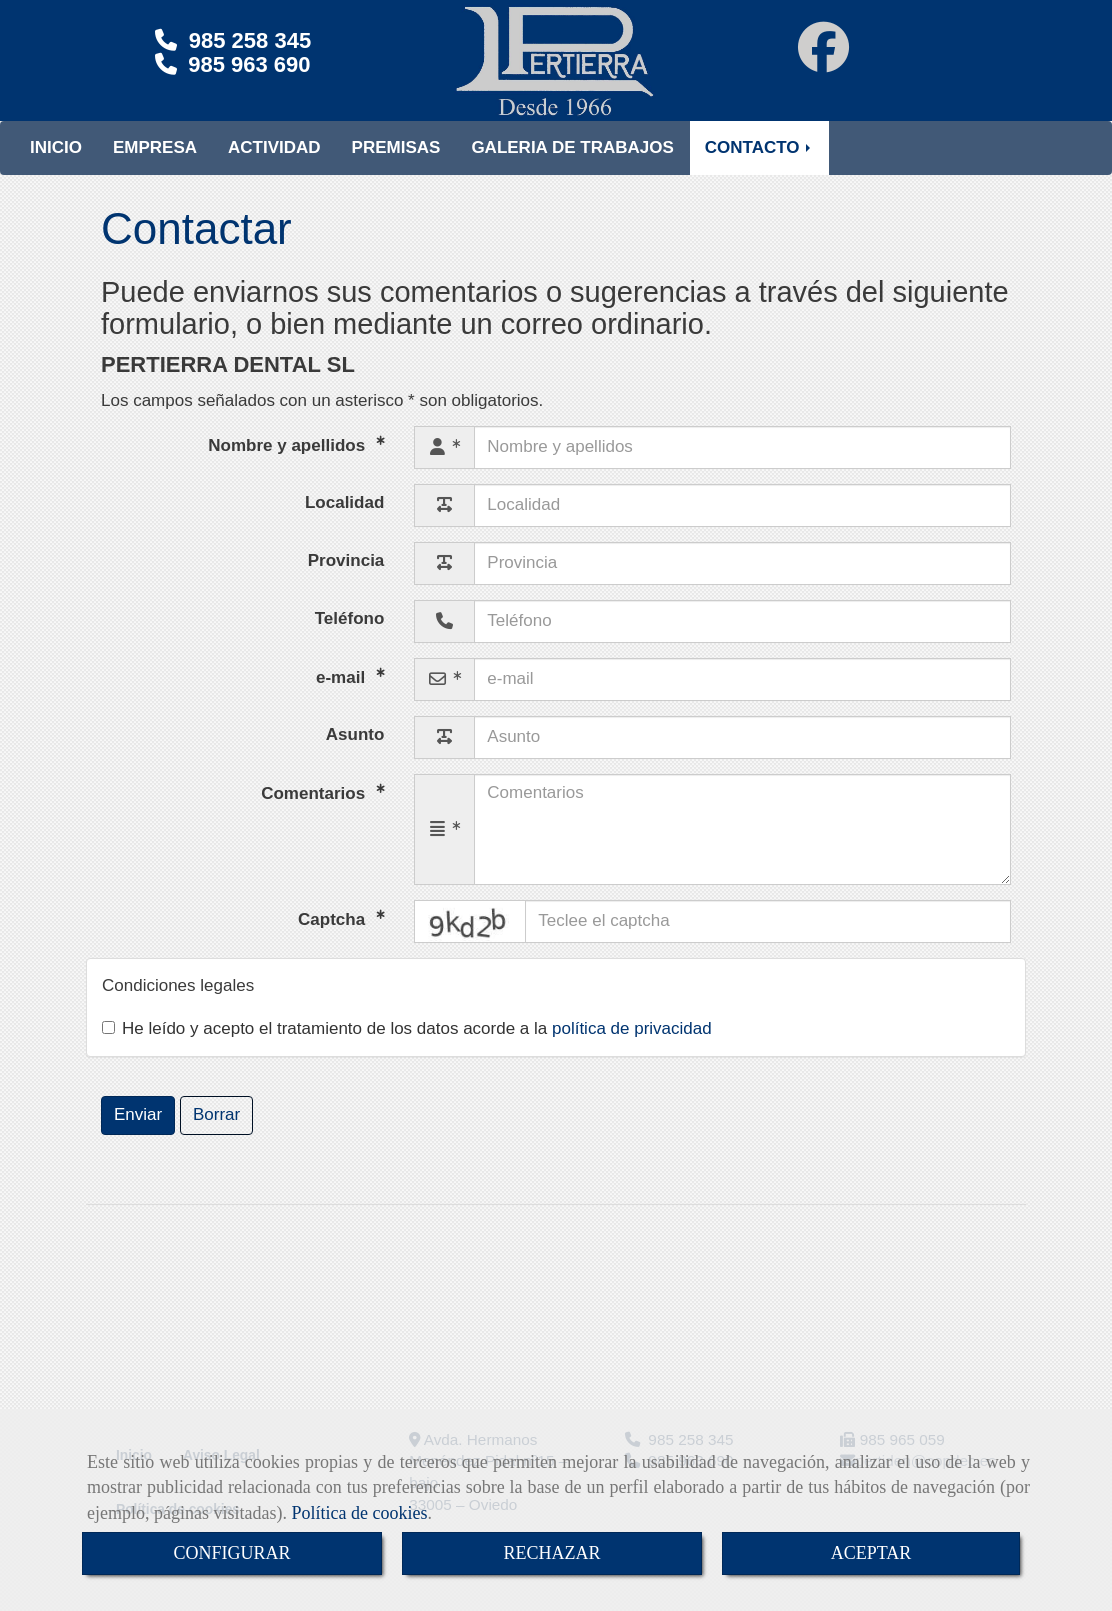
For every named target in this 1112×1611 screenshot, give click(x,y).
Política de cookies (359, 1513)
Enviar (138, 1134)
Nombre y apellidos (289, 464)
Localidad (344, 522)
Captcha (334, 938)
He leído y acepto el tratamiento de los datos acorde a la (407, 1048)
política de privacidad (632, 1048)
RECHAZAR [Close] (551, 1553)
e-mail (343, 696)
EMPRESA (155, 167)
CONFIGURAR (231, 1553)
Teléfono (350, 638)
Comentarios (315, 812)
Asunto (355, 754)
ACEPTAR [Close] (871, 1553)
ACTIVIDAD (274, 167)
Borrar (216, 1134)
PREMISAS (396, 167)
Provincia (346, 580)
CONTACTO (759, 167)
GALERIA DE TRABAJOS (572, 167)
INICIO (56, 167)
